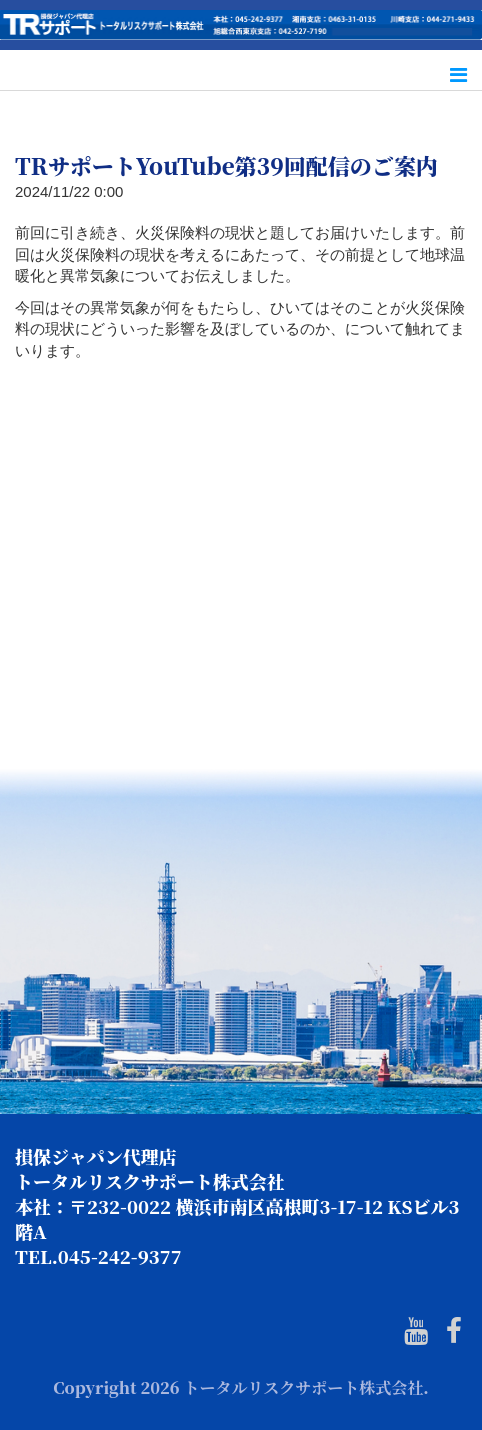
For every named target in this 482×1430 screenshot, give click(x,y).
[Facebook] (454, 1331)
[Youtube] (416, 1331)
